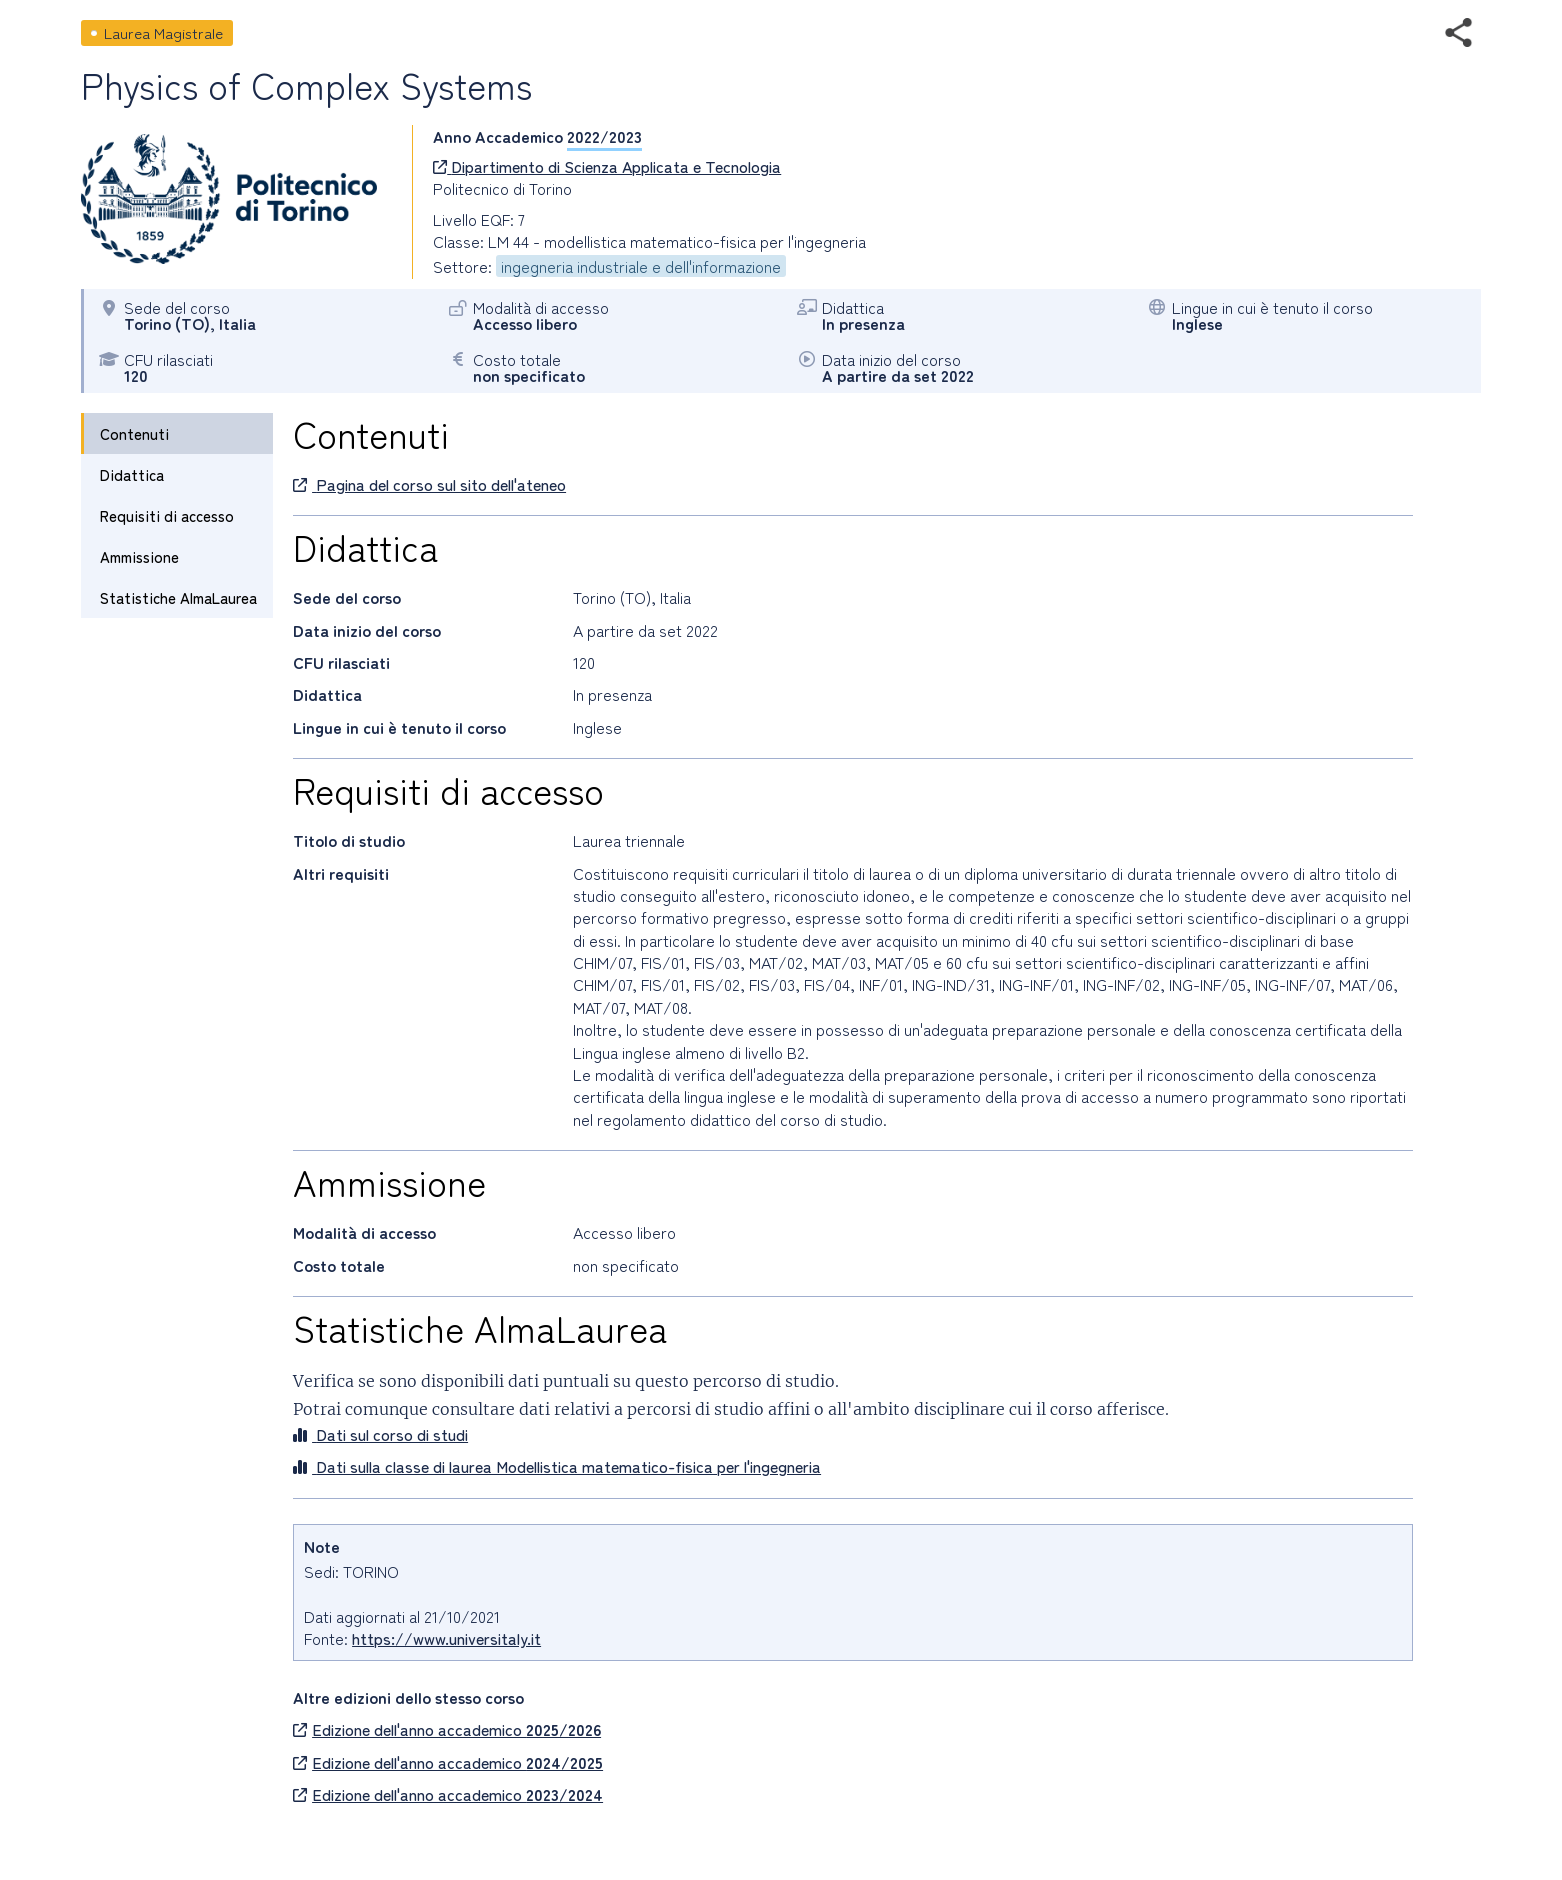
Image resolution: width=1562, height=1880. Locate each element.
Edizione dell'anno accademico (447, 1729)
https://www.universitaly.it (446, 1638)
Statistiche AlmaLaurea (178, 597)
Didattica (132, 474)
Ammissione (139, 556)
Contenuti (134, 433)
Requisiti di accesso (167, 515)
